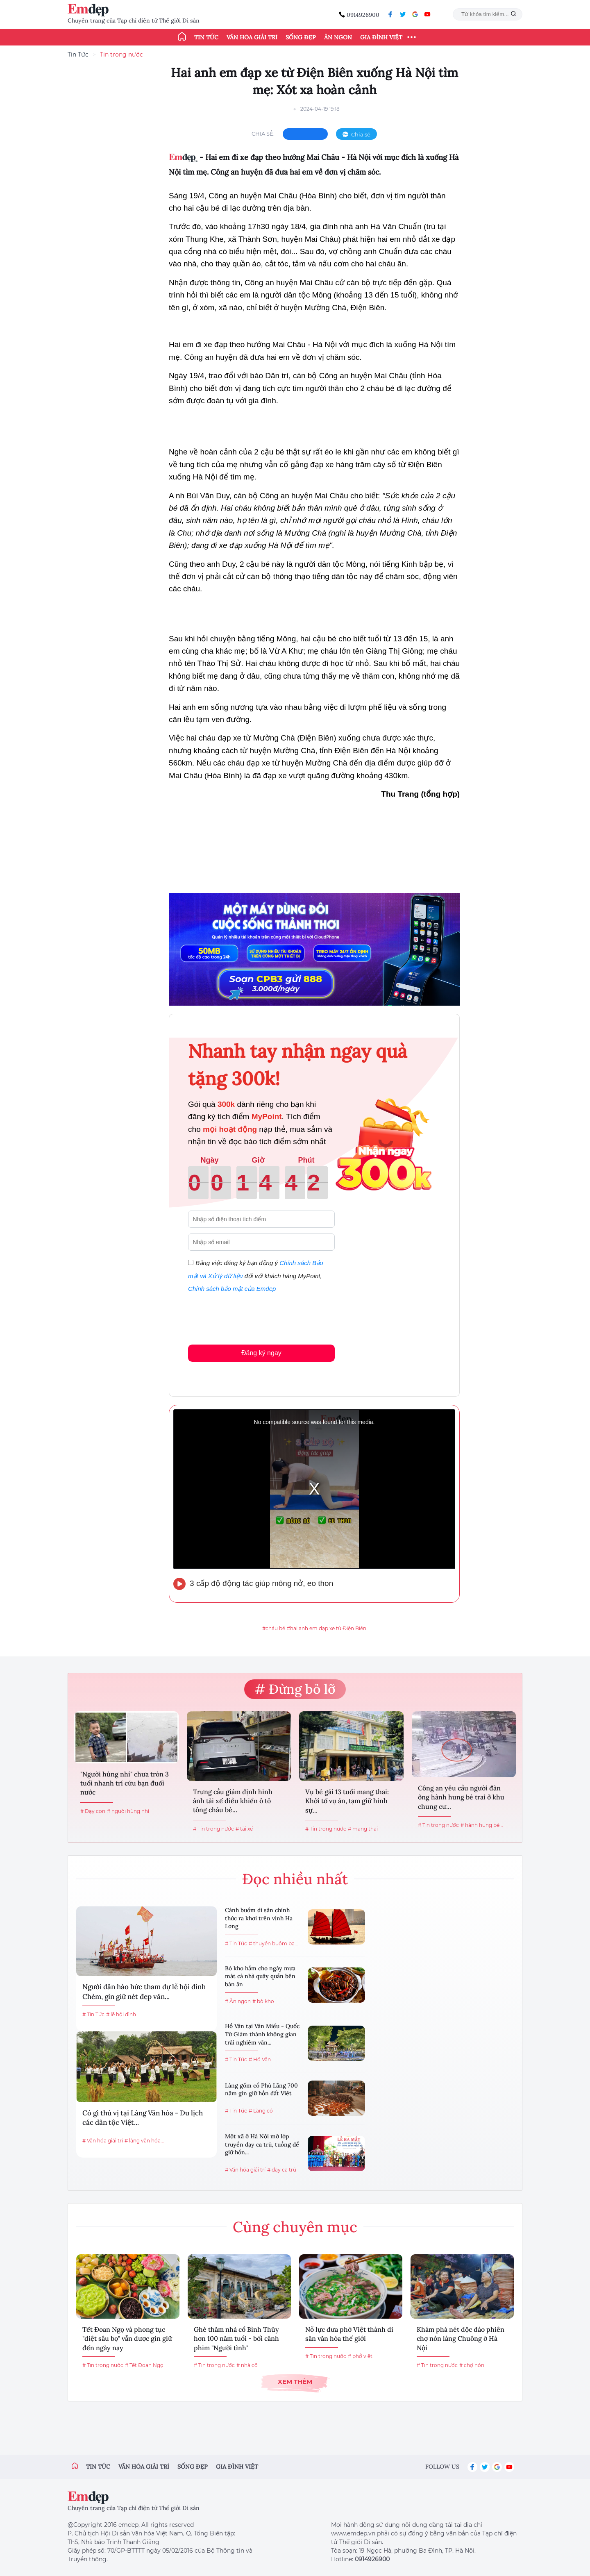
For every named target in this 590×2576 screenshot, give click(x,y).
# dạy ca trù (281, 2170)
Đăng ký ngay (261, 1352)
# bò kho (263, 2001)
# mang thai (363, 1829)
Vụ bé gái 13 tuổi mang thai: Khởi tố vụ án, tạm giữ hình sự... (347, 1801)
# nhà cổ (247, 2365)
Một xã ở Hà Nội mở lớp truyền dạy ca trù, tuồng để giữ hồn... (262, 2144)
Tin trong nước (121, 54)
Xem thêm (295, 2381)
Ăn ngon (338, 37)
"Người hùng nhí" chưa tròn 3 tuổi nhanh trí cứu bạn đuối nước (124, 1783)
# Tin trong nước (213, 1829)
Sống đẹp (301, 37)
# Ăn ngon (238, 2001)
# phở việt (360, 2356)
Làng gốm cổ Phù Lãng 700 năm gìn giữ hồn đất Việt (261, 2089)
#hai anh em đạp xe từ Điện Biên (326, 1628)
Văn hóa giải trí (252, 37)
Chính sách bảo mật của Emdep (232, 1288)
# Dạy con (92, 1811)
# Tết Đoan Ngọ (144, 2365)
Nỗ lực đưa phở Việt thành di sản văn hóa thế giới (349, 2333)
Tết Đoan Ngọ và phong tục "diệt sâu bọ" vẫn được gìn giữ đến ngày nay (127, 2338)
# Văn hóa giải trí (102, 2141)
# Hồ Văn (260, 2059)
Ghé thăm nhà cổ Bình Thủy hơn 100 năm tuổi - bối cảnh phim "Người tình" (236, 2338)
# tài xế (244, 1829)
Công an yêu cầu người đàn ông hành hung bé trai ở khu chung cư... (461, 1797)
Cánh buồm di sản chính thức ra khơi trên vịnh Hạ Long (259, 1918)
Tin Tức (78, 54)
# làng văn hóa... (144, 2141)
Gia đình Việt (381, 37)
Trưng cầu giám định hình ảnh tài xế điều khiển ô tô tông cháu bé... (232, 1801)
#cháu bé (273, 1628)
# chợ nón (471, 2365)
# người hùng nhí (128, 1811)
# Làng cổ (261, 2111)
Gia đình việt (237, 2466)
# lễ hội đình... (123, 2014)
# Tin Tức (93, 2014)
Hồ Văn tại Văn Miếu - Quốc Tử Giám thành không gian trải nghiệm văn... (262, 2034)
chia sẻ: (263, 133)
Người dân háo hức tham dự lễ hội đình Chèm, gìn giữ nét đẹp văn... (144, 1991)
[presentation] (250, 1317)
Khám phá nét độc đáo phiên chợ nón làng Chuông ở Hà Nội (460, 2338)
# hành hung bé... (482, 1825)
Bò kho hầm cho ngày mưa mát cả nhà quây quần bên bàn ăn (260, 1976)
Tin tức (206, 37)
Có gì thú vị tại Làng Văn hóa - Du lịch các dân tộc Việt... (142, 2117)
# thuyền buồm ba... (273, 1943)
